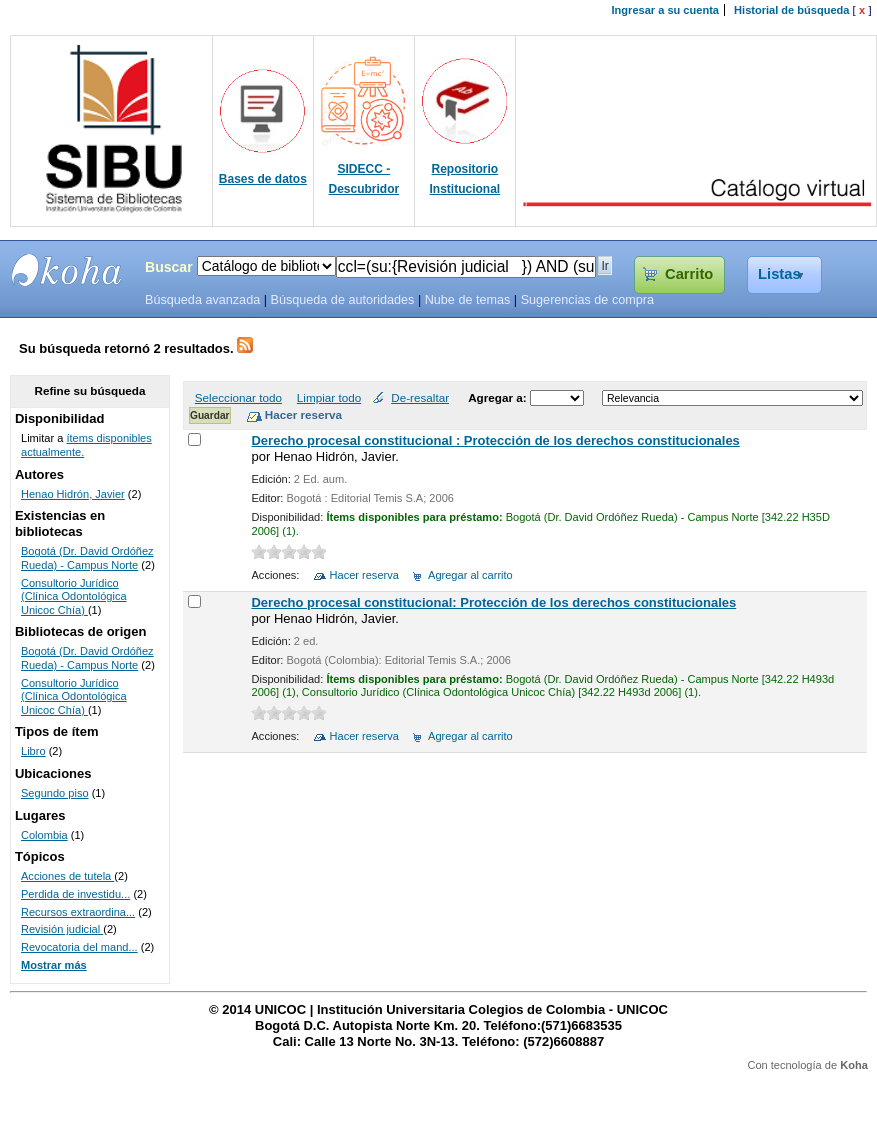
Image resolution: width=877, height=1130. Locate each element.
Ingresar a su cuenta (665, 10)
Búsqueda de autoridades (342, 300)
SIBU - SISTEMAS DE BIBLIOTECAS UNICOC (67, 270)
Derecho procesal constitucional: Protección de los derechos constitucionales (493, 602)
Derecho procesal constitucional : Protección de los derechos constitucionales (495, 440)
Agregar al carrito (470, 575)
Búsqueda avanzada (202, 300)
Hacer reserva (364, 575)
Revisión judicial (62, 929)
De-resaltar (420, 397)
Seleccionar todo (238, 397)
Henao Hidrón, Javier (73, 494)
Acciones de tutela (67, 876)
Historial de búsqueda (791, 10)
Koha (854, 1065)
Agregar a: (499, 397)
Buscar (169, 267)
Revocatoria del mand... (79, 947)
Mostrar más (54, 965)
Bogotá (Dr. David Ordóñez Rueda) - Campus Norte (87, 558)
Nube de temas (468, 300)
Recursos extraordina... (78, 912)
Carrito (689, 274)
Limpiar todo (329, 397)
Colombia (44, 835)
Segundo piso (55, 793)
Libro (33, 751)
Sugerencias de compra (587, 300)
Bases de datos (263, 179)
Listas (779, 274)
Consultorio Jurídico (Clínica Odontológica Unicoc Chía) (74, 596)
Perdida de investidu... (75, 894)
